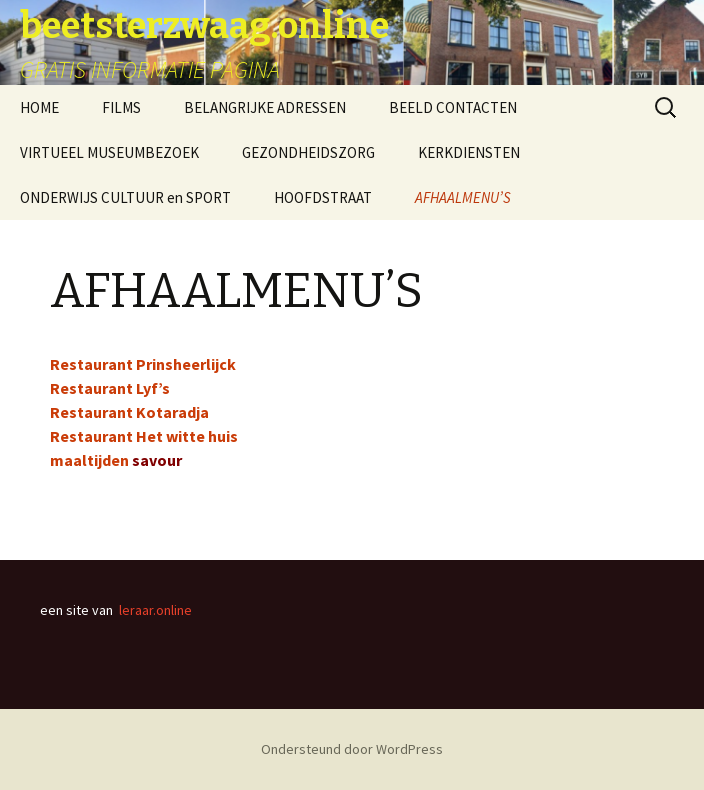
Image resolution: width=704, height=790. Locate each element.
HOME (39, 107)
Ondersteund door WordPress (352, 749)
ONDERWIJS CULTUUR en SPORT (125, 197)
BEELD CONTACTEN (453, 107)
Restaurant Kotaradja (129, 412)
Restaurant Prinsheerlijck (143, 364)
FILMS (121, 107)
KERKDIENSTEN (469, 152)
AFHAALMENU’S (463, 197)
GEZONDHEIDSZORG (308, 152)
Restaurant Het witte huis (144, 436)
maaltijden (89, 460)
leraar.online (155, 610)
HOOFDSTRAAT (323, 197)
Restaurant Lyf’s (110, 388)
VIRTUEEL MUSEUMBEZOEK (109, 152)
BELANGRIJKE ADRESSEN (265, 107)
